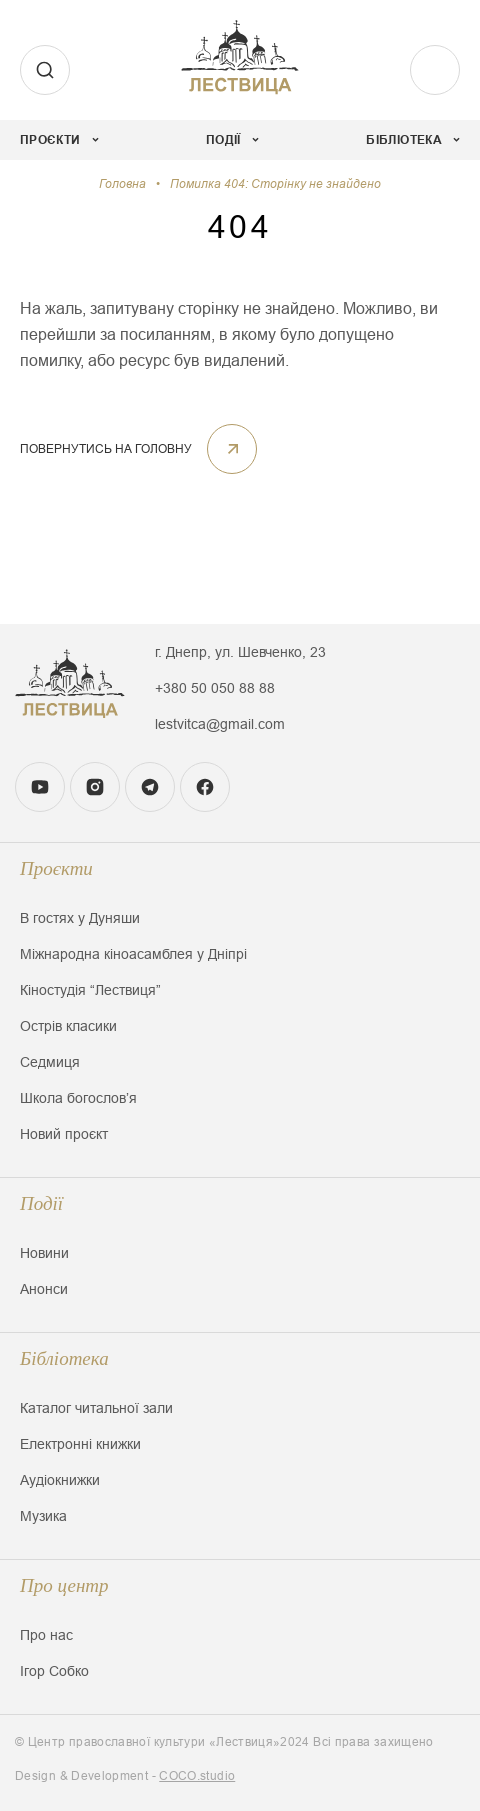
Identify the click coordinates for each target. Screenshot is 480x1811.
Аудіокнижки (60, 1480)
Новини (44, 1253)
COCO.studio (197, 1776)
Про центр (64, 1585)
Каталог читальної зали (96, 1408)
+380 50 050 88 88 (215, 688)
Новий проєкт (64, 1134)
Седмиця (50, 1062)
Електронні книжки (80, 1444)
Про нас (46, 1635)
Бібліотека (64, 1358)
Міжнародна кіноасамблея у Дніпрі (133, 954)
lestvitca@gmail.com (220, 724)
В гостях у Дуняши (80, 918)
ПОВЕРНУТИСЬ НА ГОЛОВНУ (138, 449)
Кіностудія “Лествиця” (90, 990)
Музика (43, 1516)
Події (41, 1203)
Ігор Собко (54, 1671)
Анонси (44, 1289)
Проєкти (56, 868)
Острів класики (68, 1026)
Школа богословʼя (78, 1098)
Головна (122, 184)
